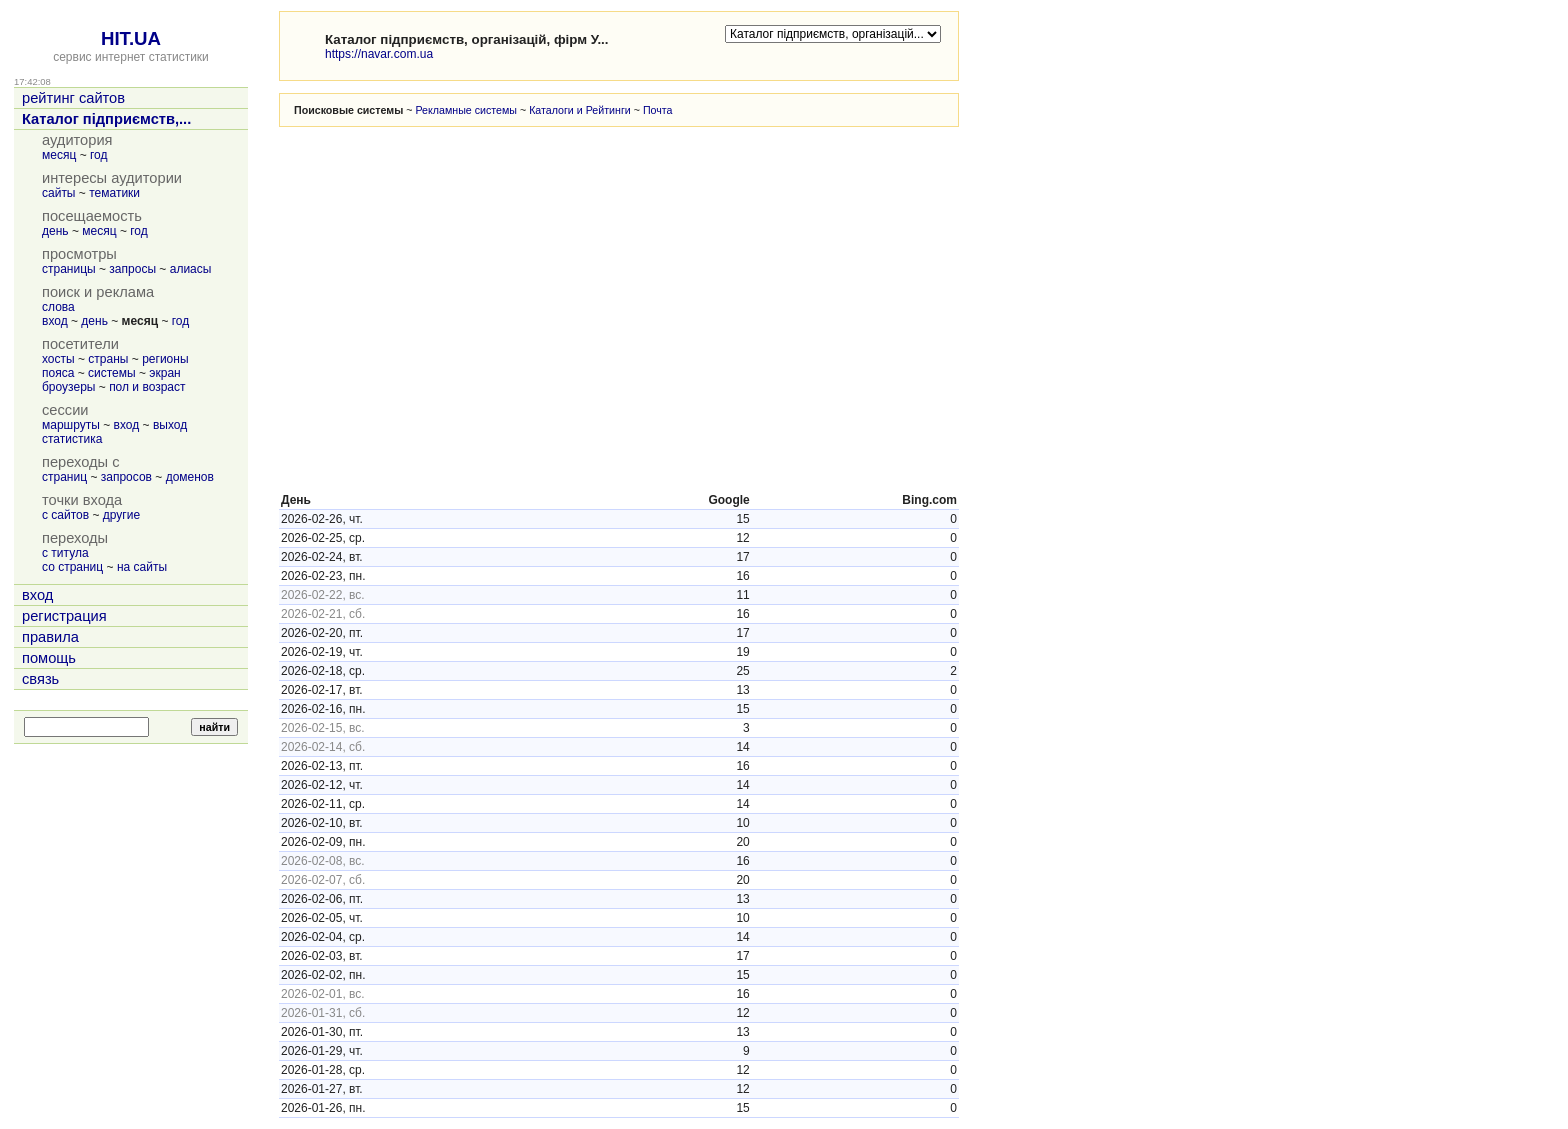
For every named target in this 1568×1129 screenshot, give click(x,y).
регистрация (64, 616)
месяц (59, 155)
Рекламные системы (466, 110)
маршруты (71, 425)
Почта (658, 110)
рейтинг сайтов (73, 98)
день (55, 231)
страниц (64, 477)
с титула (65, 553)
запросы (132, 269)
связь (40, 679)
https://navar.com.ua (379, 54)
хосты (58, 359)
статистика (72, 439)
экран (164, 373)
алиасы (191, 269)
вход (55, 321)
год (99, 155)
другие (121, 515)
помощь (49, 658)
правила (50, 637)
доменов (190, 477)
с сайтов (65, 515)
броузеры (68, 387)
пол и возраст (147, 387)
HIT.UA (131, 38)
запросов (126, 477)
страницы (69, 269)
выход (170, 425)
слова (58, 307)
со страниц (72, 567)
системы (112, 373)
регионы (165, 359)
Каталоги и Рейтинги (580, 110)
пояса (58, 373)
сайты (59, 193)
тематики (114, 193)
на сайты (142, 567)
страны (108, 359)
